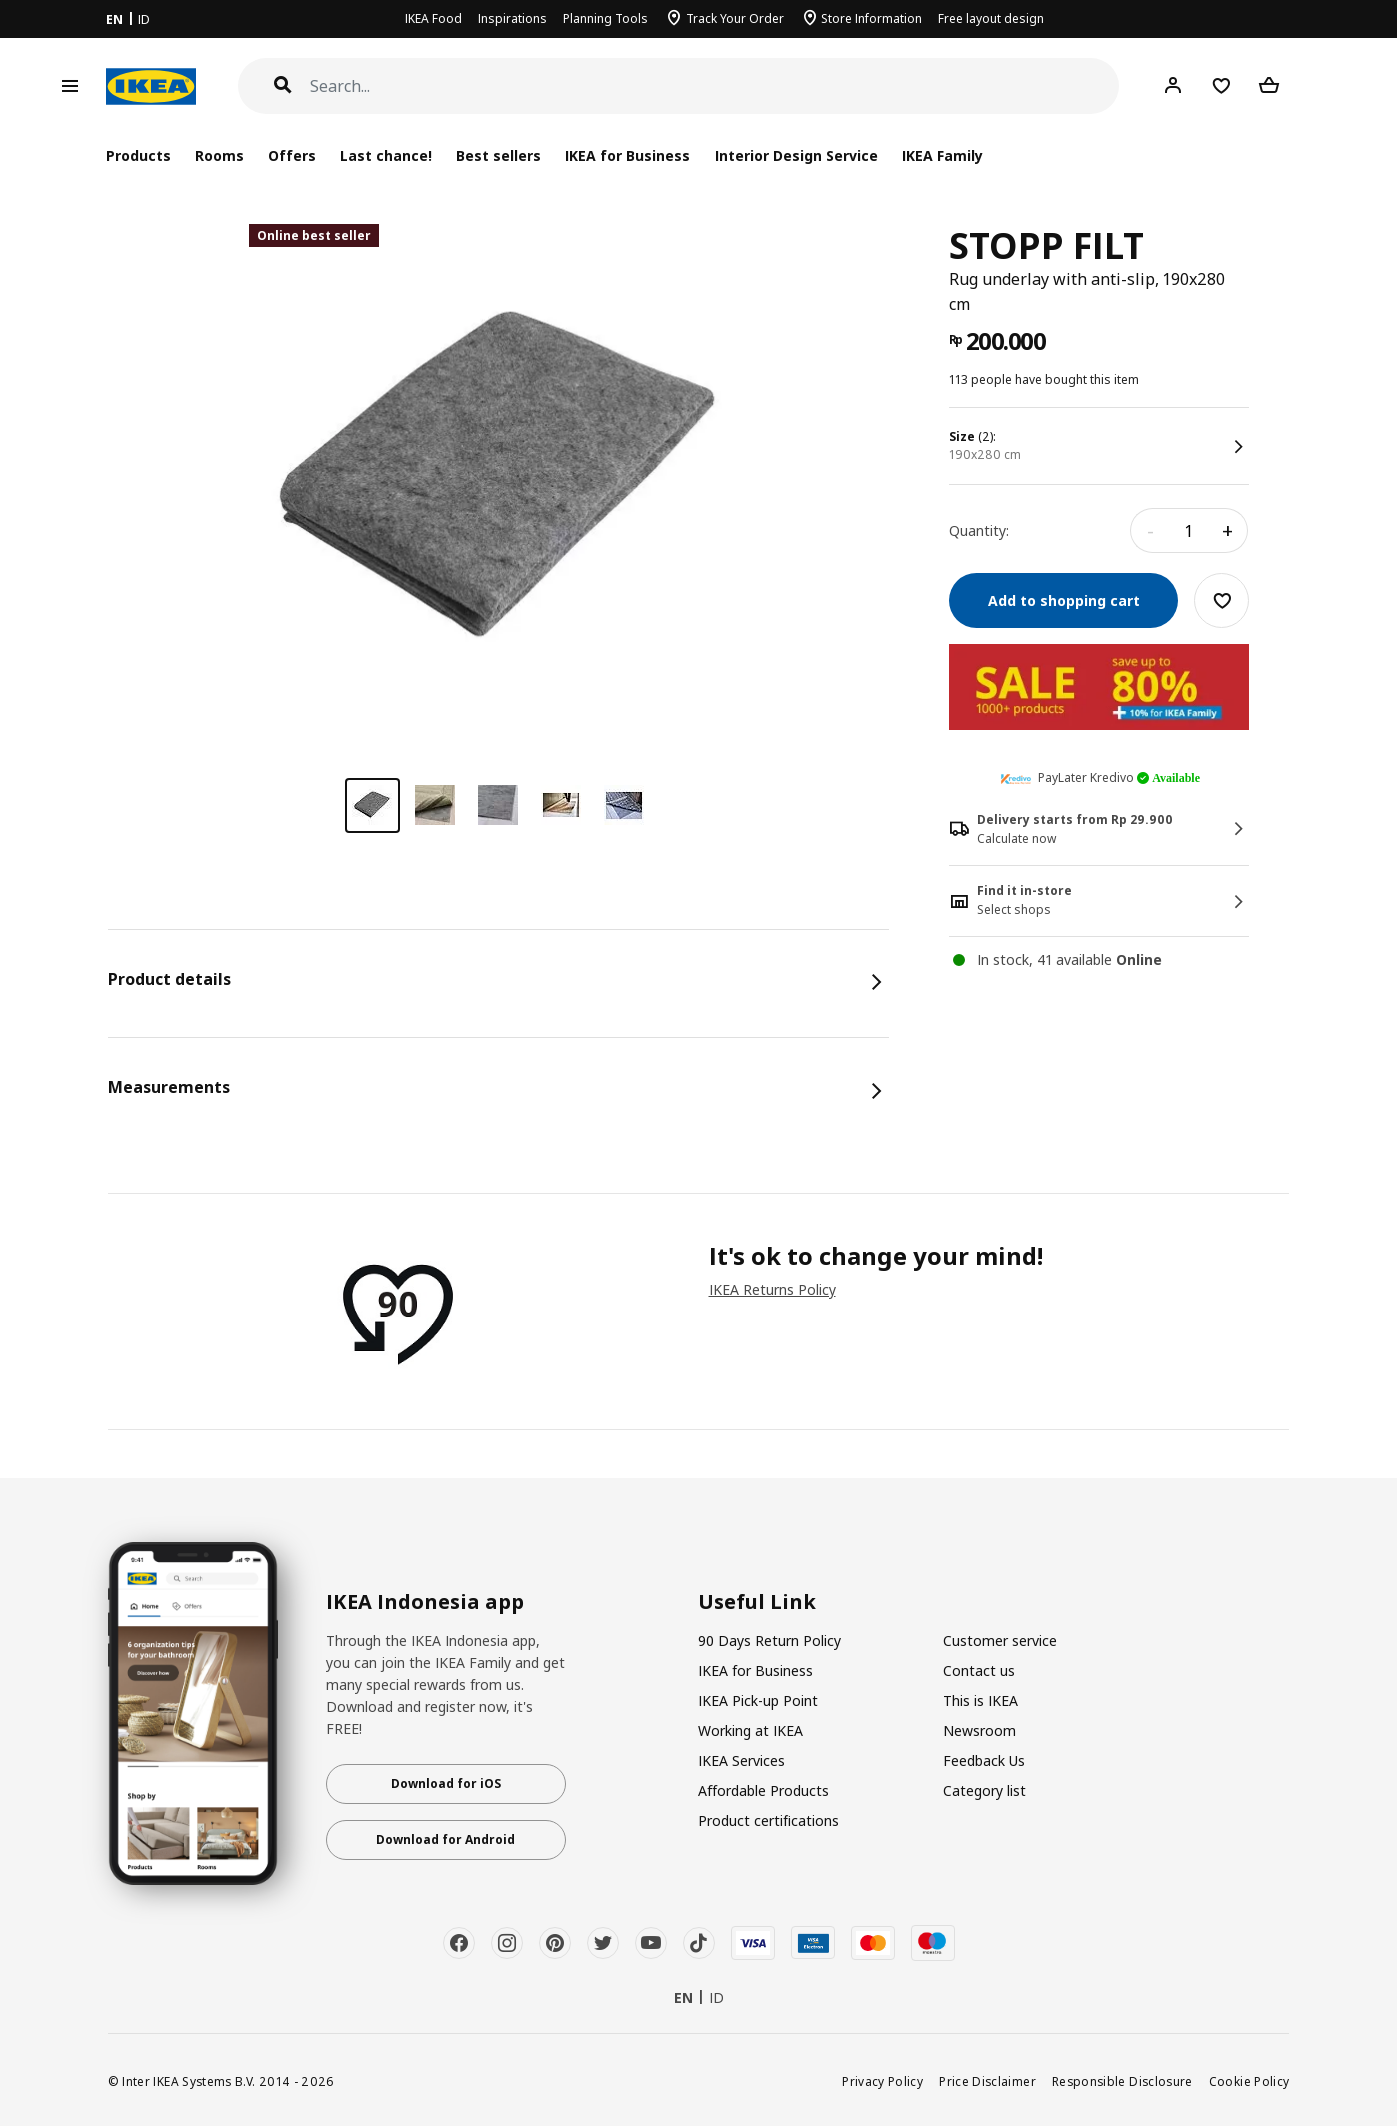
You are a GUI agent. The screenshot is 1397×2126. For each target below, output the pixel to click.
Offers (292, 155)
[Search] (715, 86)
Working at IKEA (750, 1730)
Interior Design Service (796, 155)
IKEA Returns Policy (772, 1289)
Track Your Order (735, 18)
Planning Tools (605, 18)
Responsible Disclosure (1122, 2081)
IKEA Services (741, 1760)
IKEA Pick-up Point (758, 1700)
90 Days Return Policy (769, 1640)
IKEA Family (942, 155)
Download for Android (445, 1839)
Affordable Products (763, 1790)
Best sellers (498, 155)
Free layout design (991, 18)
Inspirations (512, 18)
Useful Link (757, 1602)
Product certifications (768, 1820)
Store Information (871, 18)
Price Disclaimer (987, 2081)
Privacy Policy (882, 2081)
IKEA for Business (627, 155)
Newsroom (979, 1730)
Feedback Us (984, 1760)
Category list (984, 1790)
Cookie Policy (1249, 2081)
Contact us (979, 1670)
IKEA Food (433, 18)
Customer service (1000, 1640)
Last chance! (386, 155)
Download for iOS (446, 1783)
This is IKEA (980, 1700)
